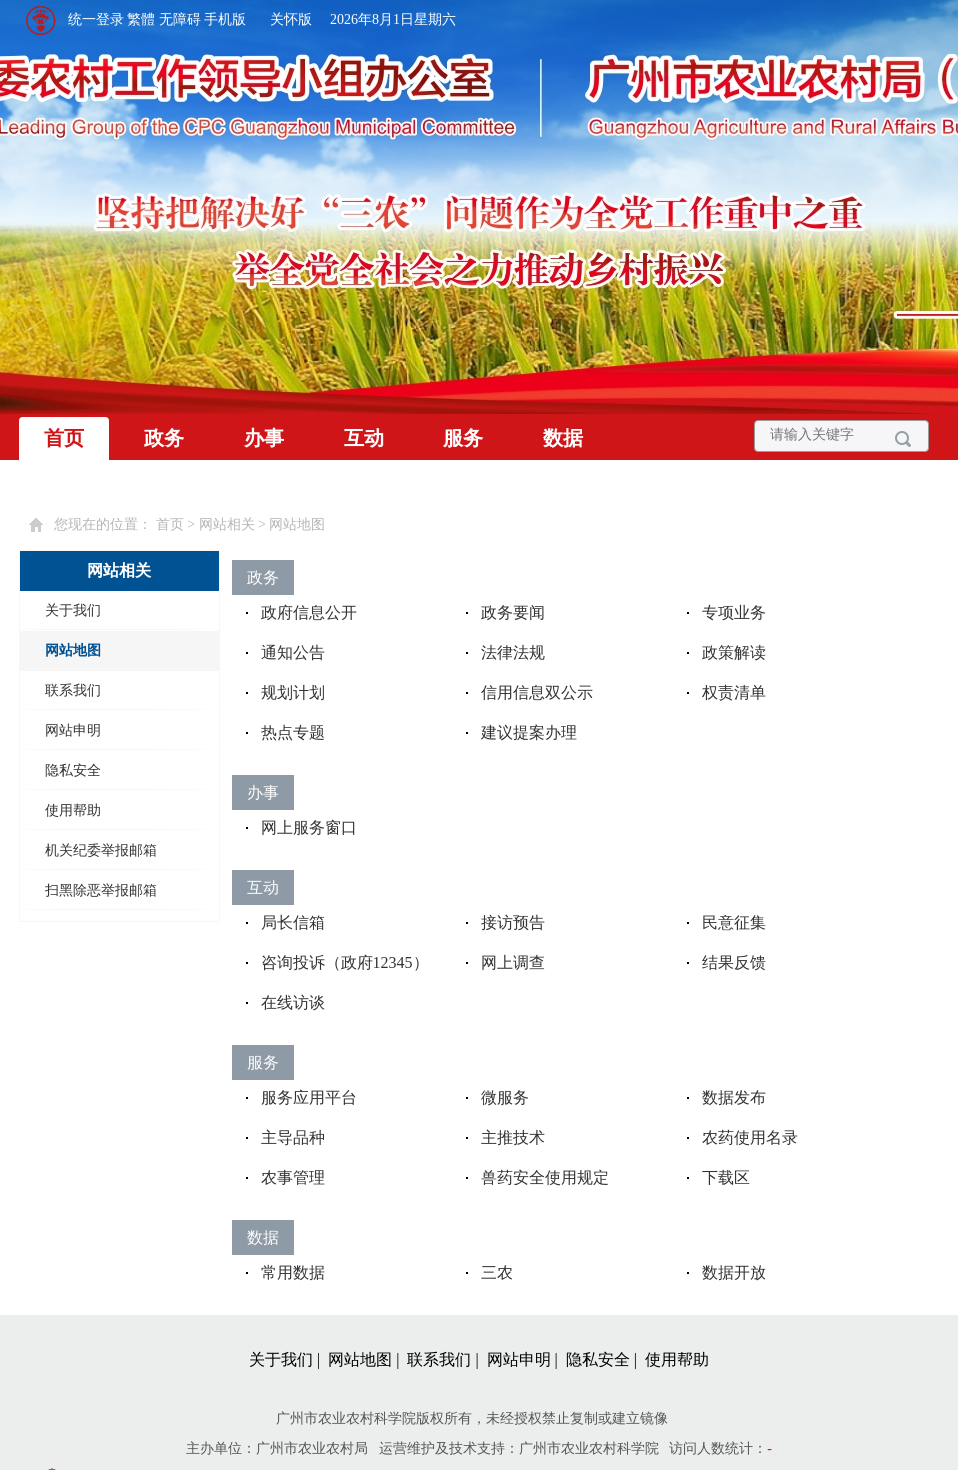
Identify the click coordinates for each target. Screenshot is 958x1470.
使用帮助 (73, 810)
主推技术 (513, 1137)
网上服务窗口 (309, 827)
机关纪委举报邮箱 (101, 850)
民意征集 (734, 922)
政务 (164, 438)
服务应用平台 (309, 1097)
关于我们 (73, 610)
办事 (264, 438)
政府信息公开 (309, 612)
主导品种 (293, 1137)
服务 (463, 438)
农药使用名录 (750, 1137)
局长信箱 (293, 922)
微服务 (505, 1097)
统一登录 (96, 19)
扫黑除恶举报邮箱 (101, 890)
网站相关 (227, 524)
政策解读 (734, 652)
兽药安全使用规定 (545, 1177)
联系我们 (73, 690)
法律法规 (513, 652)
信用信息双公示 (537, 692)
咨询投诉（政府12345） (345, 962)
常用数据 (293, 1272)
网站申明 (73, 730)
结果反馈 (734, 962)
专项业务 (734, 612)
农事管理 (293, 1177)
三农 (497, 1272)
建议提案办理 (529, 732)
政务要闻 (513, 612)
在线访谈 (293, 1002)
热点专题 (293, 732)
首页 (64, 438)
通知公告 (293, 652)
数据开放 (734, 1272)
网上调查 (513, 962)
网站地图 (297, 524)
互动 (364, 438)
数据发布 (734, 1097)
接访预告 (513, 922)
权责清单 (734, 692)
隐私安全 (73, 770)
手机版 (225, 19)
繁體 (141, 19)
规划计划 (293, 692)
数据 (563, 438)
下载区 (726, 1177)
